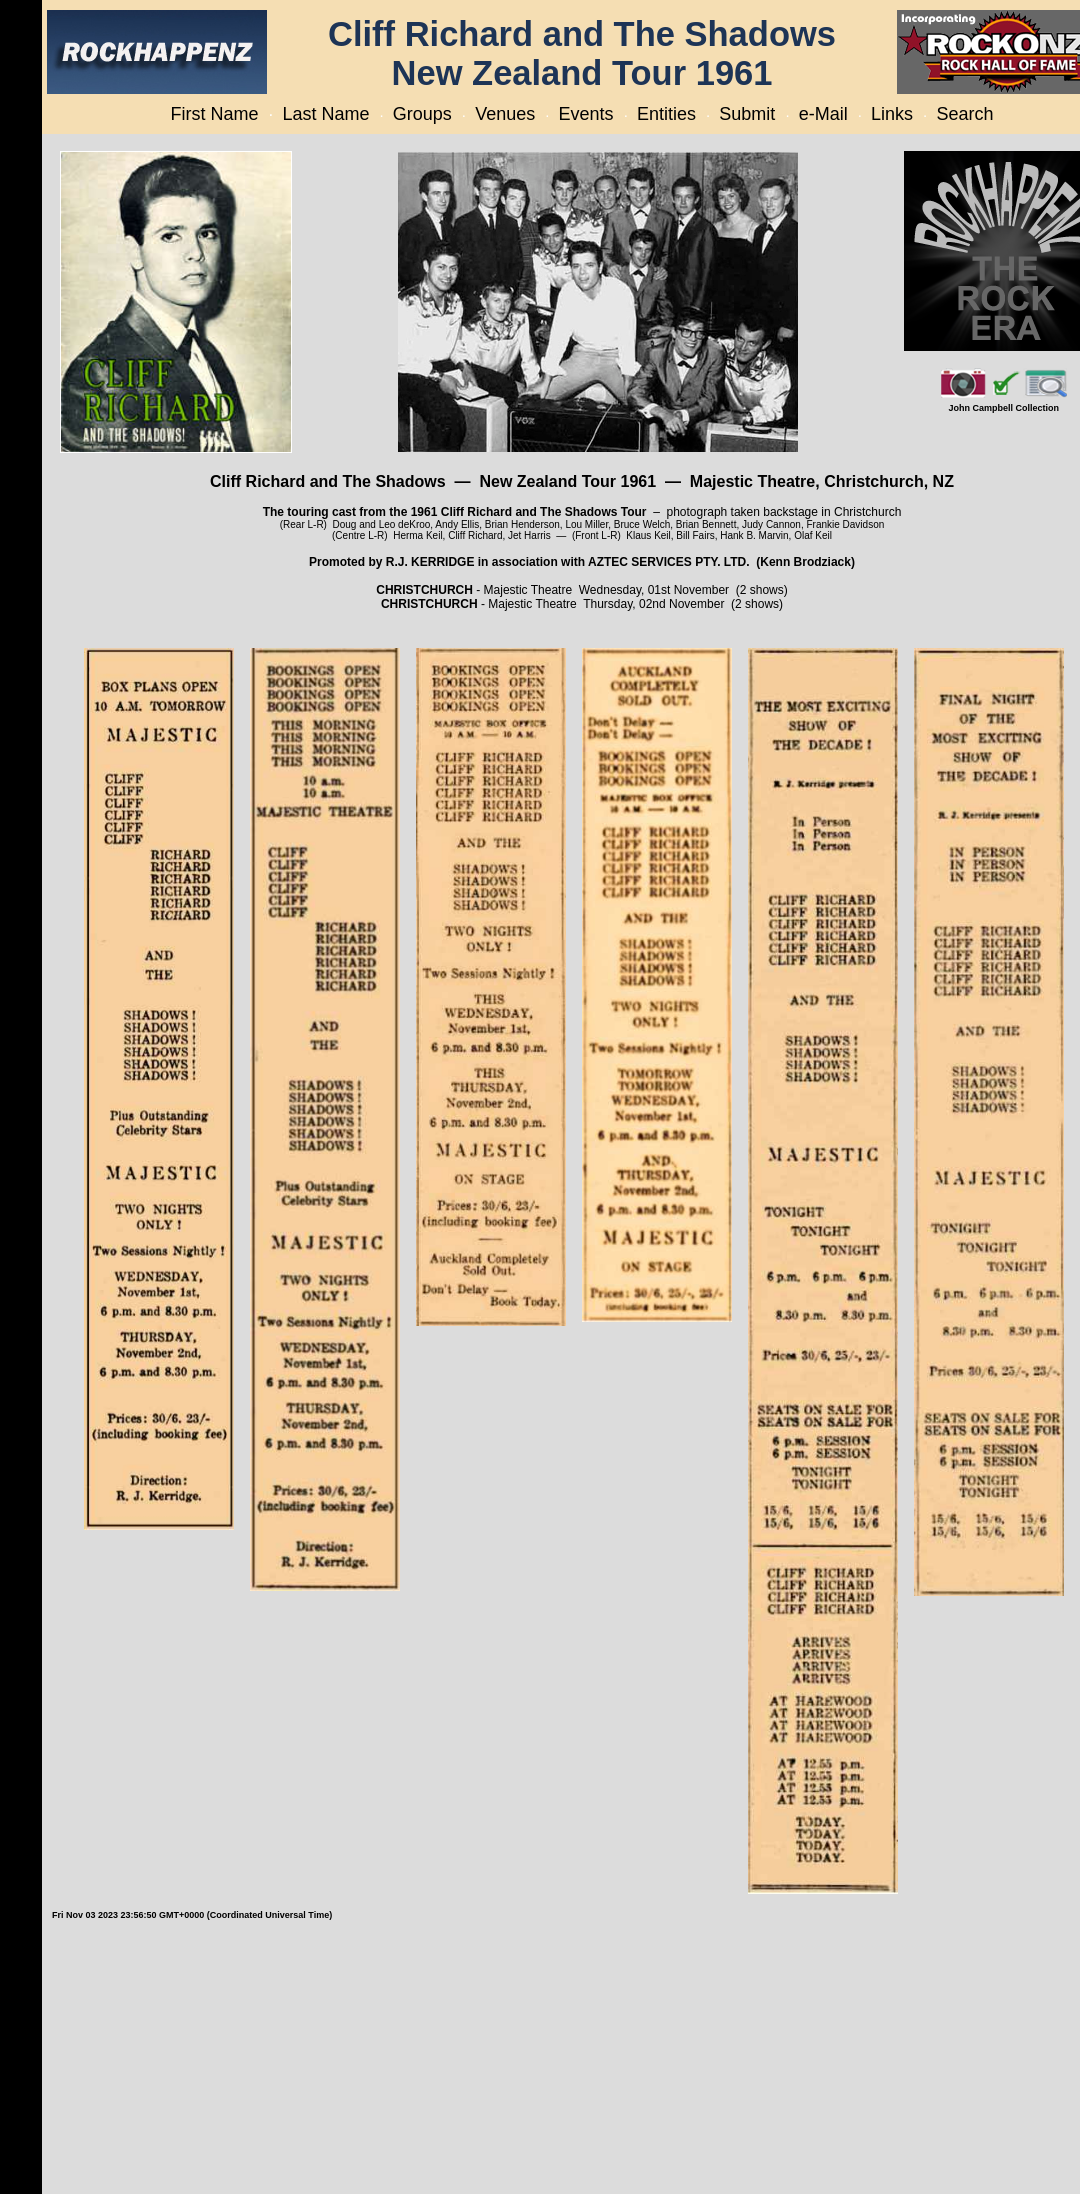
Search (964, 114)
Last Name (325, 114)
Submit (747, 114)
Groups (422, 114)
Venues (505, 114)
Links (892, 114)
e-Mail (823, 114)
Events (586, 114)
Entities (666, 114)
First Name (215, 114)
